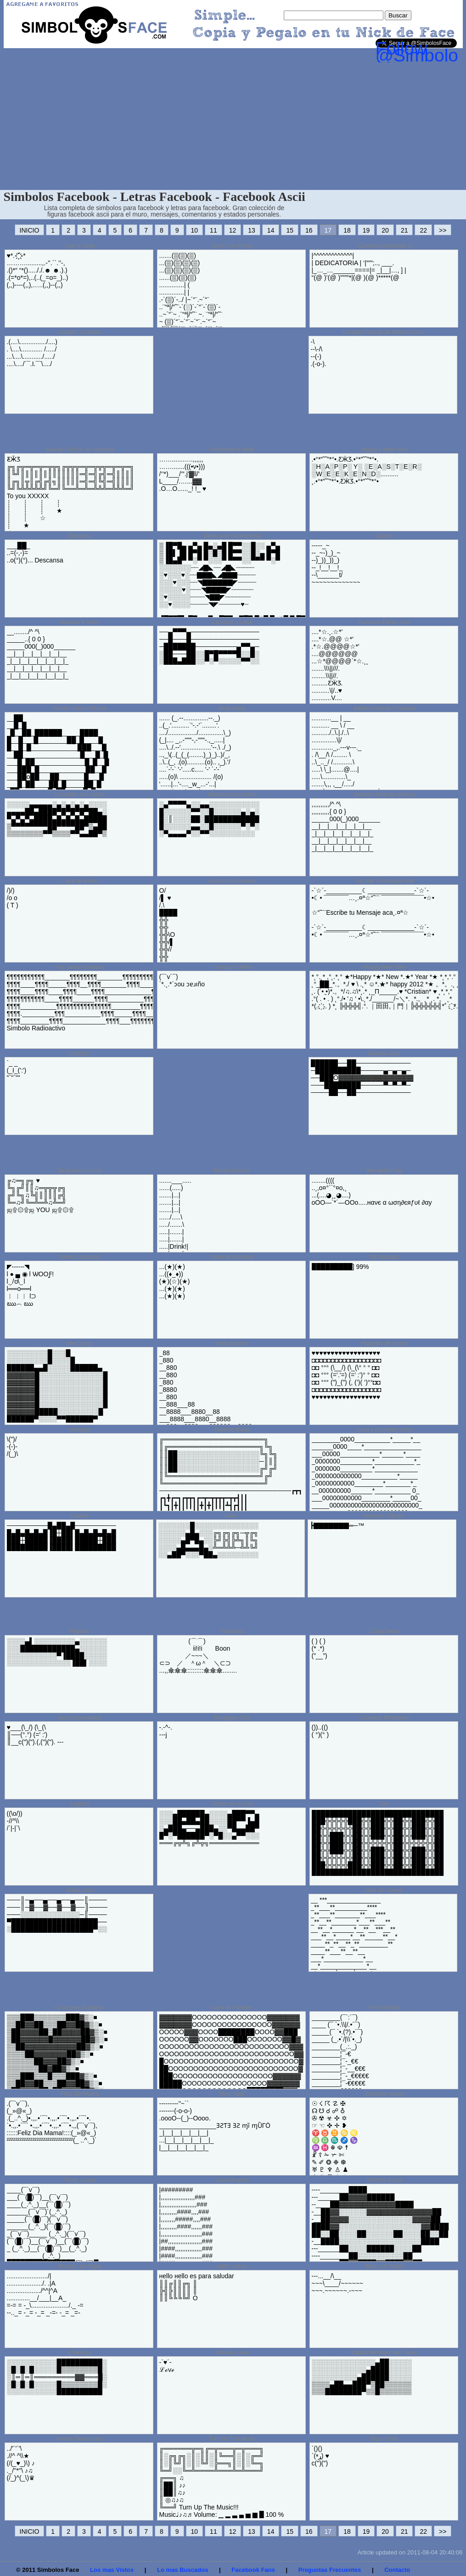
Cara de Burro (79, 881)
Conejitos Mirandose (384, 1717)
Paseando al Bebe (231, 449)
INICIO (29, 230)
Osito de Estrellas (231, 1257)
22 (423, 230)
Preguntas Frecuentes (329, 2569)
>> (442, 230)
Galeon (384, 536)
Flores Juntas (79, 2180)
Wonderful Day (384, 1171)
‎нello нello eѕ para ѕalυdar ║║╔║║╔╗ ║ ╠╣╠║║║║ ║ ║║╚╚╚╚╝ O (196, 2287)
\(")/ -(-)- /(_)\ (12, 1446)
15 (289, 230)
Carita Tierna (384, 1631)
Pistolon (80, 1631)
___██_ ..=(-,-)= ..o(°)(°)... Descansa (35, 553)
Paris (231, 1516)
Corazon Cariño (232, 967)
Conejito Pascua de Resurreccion (383, 332)
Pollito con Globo (232, 1804)
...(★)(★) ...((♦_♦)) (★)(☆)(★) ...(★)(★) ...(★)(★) (174, 1281)
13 (251, 230)
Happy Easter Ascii (384, 449)
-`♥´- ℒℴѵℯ (166, 2366)
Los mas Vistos (112, 2569)
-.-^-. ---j (165, 1731)
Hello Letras (232, 2266)
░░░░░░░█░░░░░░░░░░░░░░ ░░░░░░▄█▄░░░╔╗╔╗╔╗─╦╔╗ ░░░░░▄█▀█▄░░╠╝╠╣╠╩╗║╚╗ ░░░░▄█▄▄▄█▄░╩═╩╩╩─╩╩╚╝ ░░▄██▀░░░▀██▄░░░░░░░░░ (208, 1540)
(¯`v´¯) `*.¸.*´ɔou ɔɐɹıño (182, 980)
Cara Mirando (232, 2180)
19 (366, 230)
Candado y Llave (232, 622)
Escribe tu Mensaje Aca (384, 881)
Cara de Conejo (383, 1890)
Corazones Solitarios (79, 2007)
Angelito (80, 1804)
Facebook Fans (253, 2569)
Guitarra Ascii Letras (232, 794)
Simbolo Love (232, 2352)
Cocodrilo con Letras (79, 794)
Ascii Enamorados (79, 1717)
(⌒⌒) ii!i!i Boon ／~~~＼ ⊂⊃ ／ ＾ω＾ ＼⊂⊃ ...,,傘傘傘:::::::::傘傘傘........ (198, 1655)
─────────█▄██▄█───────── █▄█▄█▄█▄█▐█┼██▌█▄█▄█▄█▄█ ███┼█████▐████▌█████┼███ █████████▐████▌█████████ (61, 1536)
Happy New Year (384, 967)
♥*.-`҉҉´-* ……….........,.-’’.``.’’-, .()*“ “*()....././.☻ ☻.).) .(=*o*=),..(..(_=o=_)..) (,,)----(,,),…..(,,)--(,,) (37, 270)
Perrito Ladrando (79, 1257)
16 (309, 230)
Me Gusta (79, 1343)
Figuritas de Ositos (384, 1343)
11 (213, 230)
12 (232, 230)
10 (194, 230)
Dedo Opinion (232, 1343)
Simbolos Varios (384, 2094)
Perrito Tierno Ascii (79, 2439)
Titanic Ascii (79, 1890)
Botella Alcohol (232, 1171)
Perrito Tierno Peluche (79, 708)
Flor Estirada (384, 2007)
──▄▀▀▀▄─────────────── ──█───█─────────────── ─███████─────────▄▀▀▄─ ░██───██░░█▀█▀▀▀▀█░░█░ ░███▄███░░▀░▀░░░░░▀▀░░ (209, 646)
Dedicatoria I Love (79, 1171)
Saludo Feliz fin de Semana (79, 449)
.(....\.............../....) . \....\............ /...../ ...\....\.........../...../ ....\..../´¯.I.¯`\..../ (32, 352)
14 (271, 230)
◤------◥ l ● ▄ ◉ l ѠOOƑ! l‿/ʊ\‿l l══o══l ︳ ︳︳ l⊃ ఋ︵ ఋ (30, 1285)
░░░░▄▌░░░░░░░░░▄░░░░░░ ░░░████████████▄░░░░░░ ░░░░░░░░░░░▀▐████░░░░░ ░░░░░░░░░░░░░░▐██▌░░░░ (57, 1652)
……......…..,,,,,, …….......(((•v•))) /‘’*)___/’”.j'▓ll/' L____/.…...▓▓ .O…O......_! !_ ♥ (182, 474)
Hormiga (79, 1429)
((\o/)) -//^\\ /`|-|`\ (14, 1821)
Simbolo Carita (384, 2180)
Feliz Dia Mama (80, 2094)
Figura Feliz (384, 2439)
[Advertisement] (233, 121)
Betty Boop (232, 708)
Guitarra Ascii (383, 1053)
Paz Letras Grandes (79, 967)
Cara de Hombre (232, 2007)
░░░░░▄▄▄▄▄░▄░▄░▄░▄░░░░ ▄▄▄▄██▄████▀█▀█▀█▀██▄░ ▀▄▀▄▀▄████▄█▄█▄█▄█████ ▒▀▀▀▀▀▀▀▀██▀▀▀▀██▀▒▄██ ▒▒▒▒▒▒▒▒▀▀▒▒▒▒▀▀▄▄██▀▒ (57, 819)
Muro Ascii (232, 2094)
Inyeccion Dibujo (382, 1516)
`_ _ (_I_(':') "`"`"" (17, 1070)
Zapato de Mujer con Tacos (384, 2352)
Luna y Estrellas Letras (384, 1429)
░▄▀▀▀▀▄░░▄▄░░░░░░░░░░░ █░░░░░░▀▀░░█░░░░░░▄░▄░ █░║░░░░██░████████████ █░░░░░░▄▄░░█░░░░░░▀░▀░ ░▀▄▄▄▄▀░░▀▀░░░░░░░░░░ (209, 819)
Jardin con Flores (232, 246)
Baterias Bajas (232, 1429)
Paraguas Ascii (232, 1717)
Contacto (397, 2569)
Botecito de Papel (79, 2266)
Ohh (384, 1804)
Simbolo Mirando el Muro (384, 794)
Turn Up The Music (232, 2439)
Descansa (79, 536)
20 (385, 230)
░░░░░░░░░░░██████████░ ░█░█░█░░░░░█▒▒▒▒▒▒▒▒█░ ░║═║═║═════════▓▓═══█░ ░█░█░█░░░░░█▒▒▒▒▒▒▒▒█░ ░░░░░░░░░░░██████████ (57, 2377)
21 (404, 230)
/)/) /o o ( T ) (12, 898)
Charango (79, 2352)
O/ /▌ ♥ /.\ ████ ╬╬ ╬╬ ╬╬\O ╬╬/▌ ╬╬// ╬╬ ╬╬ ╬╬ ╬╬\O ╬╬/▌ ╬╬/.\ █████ (170, 945)
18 (347, 230)
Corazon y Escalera (232, 881)
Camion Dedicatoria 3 (384, 246)
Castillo (80, 1516)
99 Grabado (384, 1257)
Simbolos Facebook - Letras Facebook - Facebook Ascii (154, 196)
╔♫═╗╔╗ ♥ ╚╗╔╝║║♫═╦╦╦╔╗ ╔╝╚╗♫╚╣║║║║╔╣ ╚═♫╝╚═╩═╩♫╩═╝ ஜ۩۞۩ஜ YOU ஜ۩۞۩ (40, 1195)
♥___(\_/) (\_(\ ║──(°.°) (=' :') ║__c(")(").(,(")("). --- (35, 1735)
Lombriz (80, 1053)
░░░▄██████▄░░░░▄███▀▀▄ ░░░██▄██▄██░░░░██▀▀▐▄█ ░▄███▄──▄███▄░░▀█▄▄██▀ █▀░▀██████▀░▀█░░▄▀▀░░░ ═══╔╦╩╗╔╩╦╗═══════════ (209, 1828)
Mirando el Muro (80, 622)
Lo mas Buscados (182, 2569)
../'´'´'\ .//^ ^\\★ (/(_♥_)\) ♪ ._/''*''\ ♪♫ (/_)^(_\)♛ (21, 2463)
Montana (232, 1631)
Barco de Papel (384, 2266)
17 (328, 230)
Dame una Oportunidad (232, 536)
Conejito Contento (79, 332)
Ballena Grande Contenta (384, 708)
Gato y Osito (79, 246)
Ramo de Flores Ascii (384, 622)
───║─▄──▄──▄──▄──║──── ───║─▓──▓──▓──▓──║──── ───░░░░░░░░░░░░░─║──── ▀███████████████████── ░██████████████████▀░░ (57, 1914)
